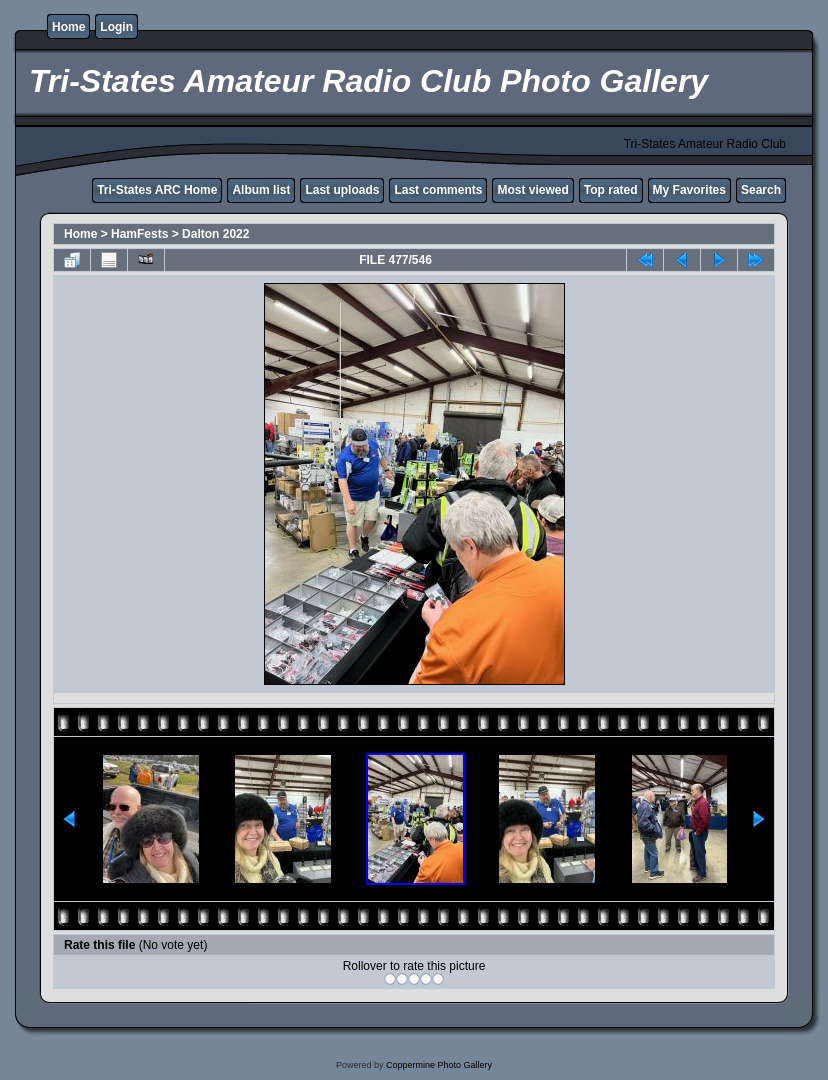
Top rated (611, 190)
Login (116, 27)
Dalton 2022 (215, 234)
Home (68, 27)
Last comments (438, 190)
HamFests (139, 234)
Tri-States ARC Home (157, 190)
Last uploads (342, 190)
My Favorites (689, 190)
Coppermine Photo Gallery (439, 1065)
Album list (261, 190)
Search (761, 190)
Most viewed (532, 190)
